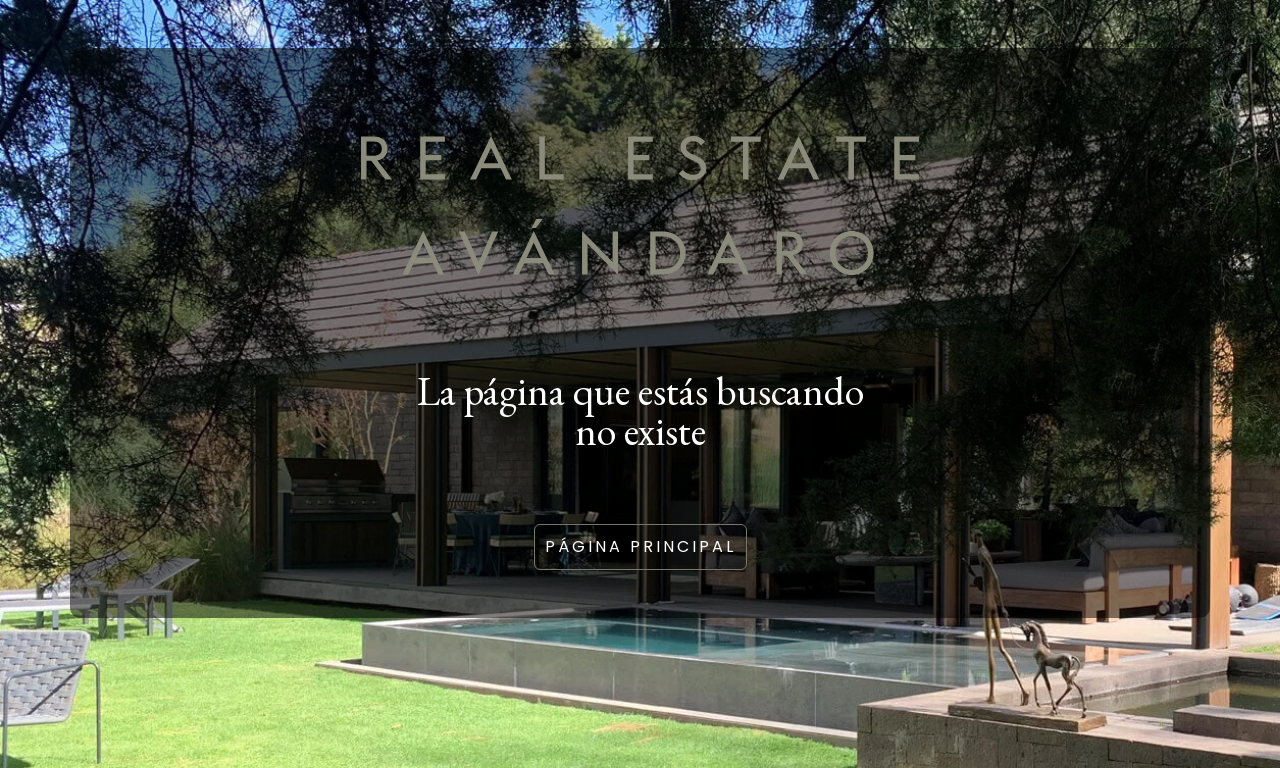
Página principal (640, 546)
